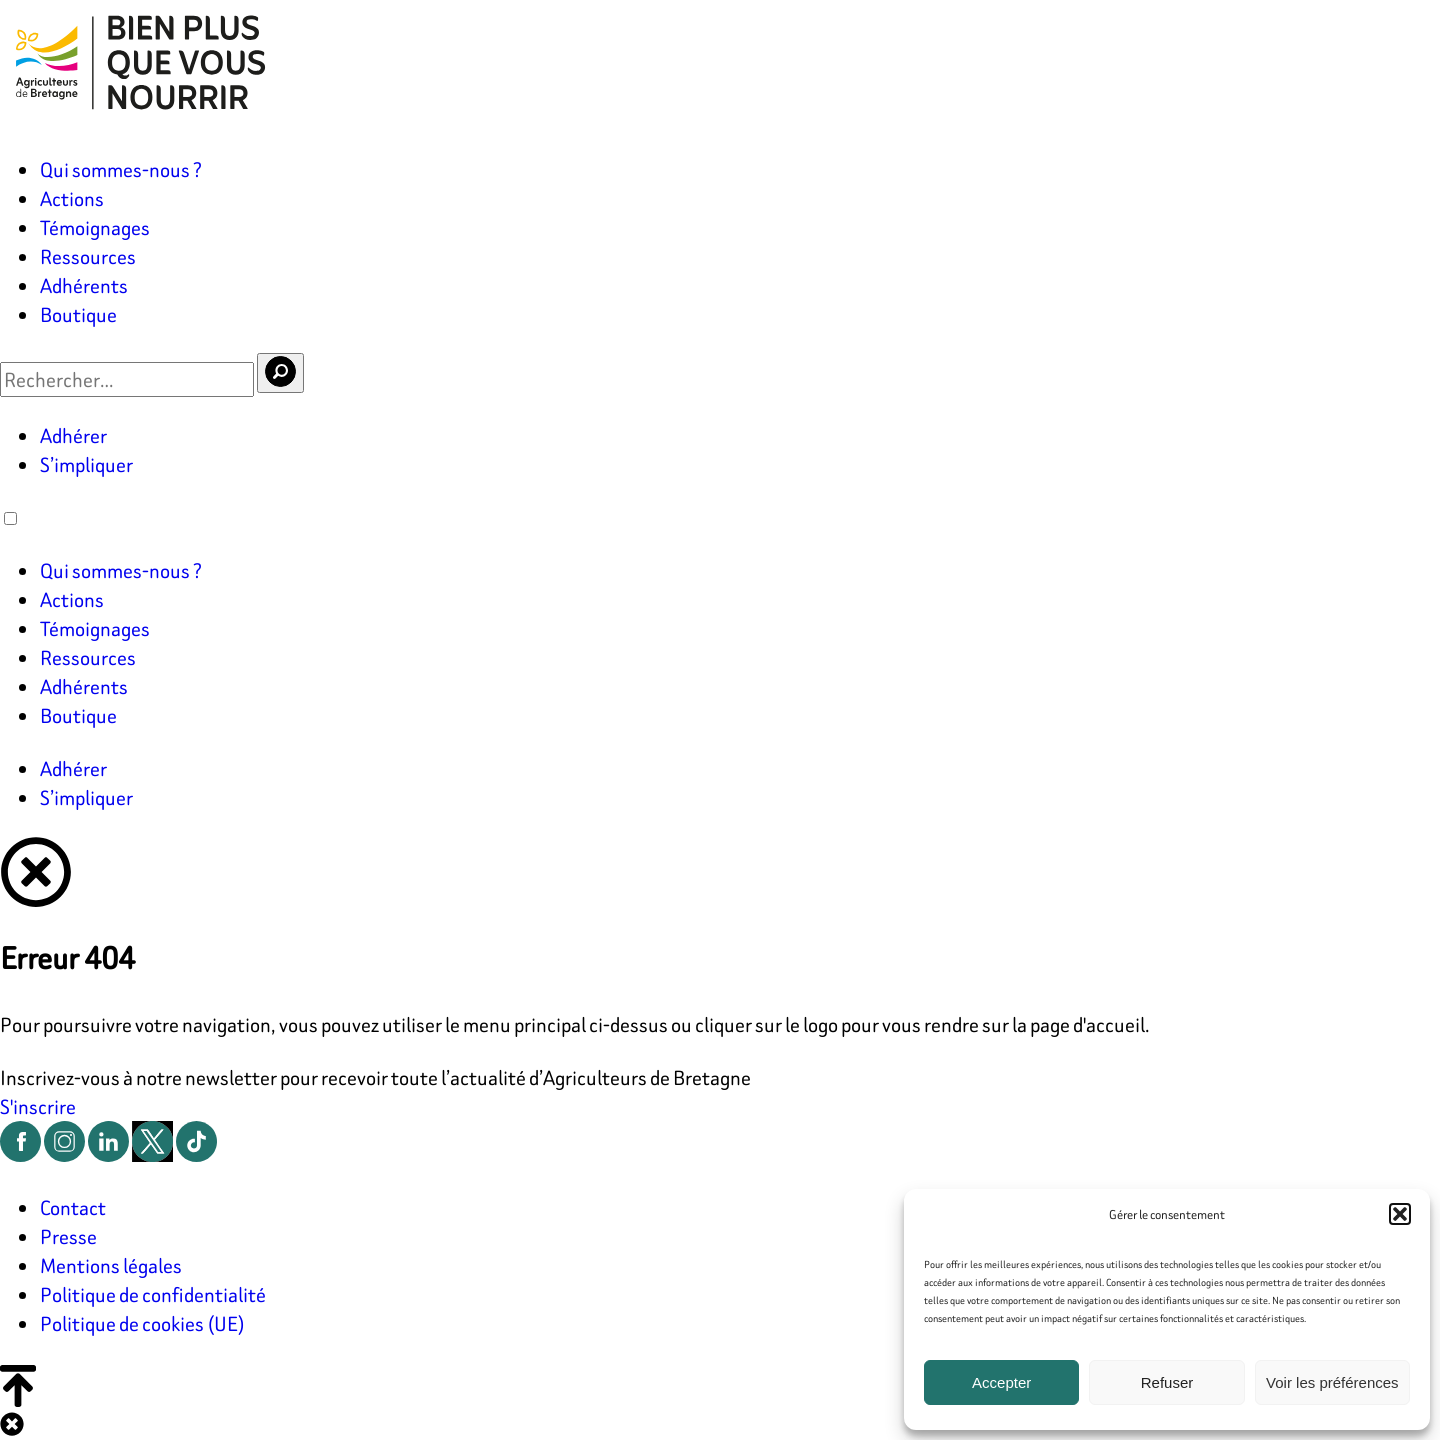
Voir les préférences (1332, 1382)
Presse (68, 1236)
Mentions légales (111, 1265)
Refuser (1167, 1382)
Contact (73, 1207)
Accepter (1001, 1382)
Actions (72, 198)
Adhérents (84, 285)
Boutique (78, 314)
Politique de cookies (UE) (142, 1323)
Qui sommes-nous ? (121, 169)
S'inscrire (38, 1106)
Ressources (88, 256)
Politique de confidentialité (153, 1294)
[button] (1400, 1214)
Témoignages (95, 227)
